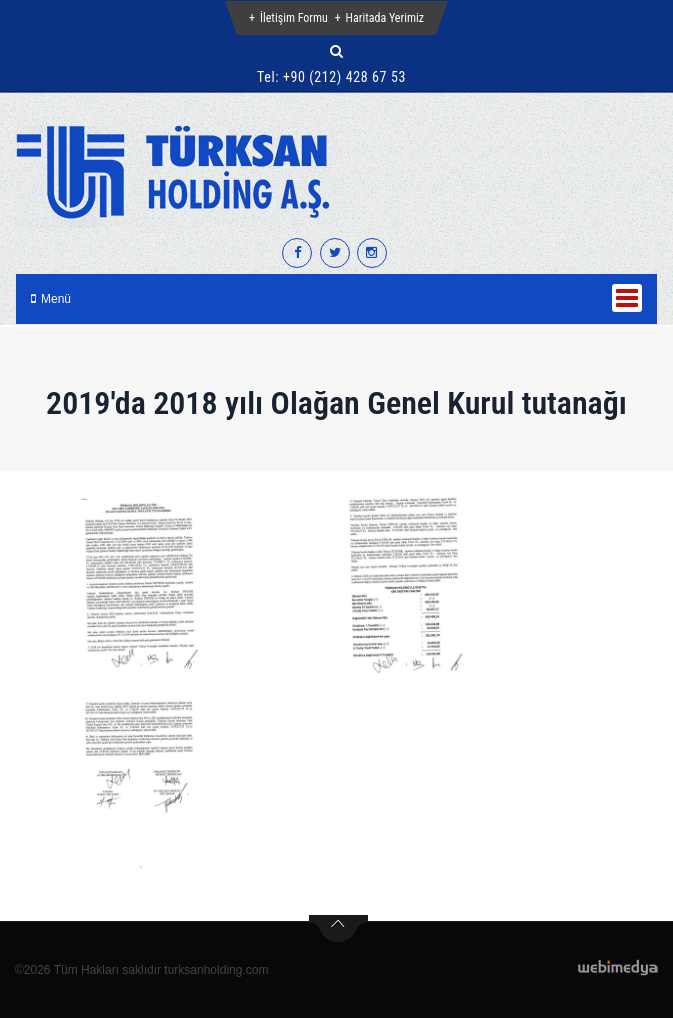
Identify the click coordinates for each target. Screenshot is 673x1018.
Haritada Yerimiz (385, 18)
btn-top (338, 929)
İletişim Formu (294, 18)
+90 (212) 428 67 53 (344, 77)
